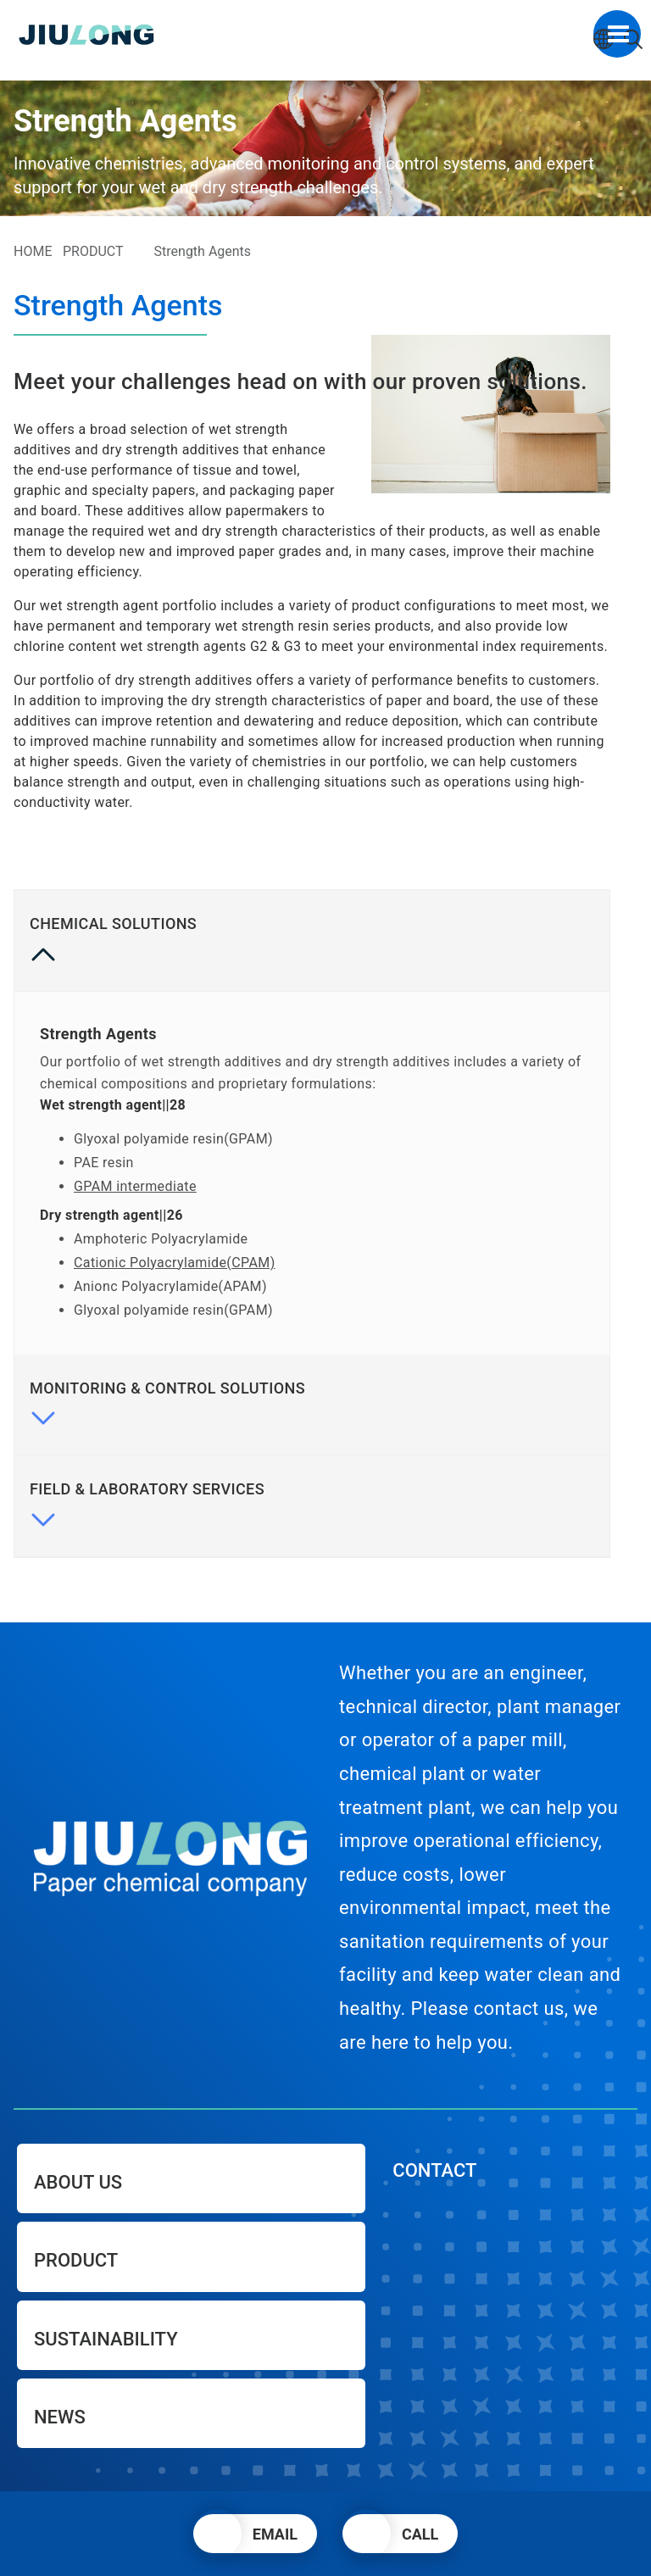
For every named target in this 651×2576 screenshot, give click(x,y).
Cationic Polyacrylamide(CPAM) (174, 1263)
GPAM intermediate (135, 1186)
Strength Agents (203, 251)
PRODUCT (93, 251)
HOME (33, 251)
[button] (255, 2533)
